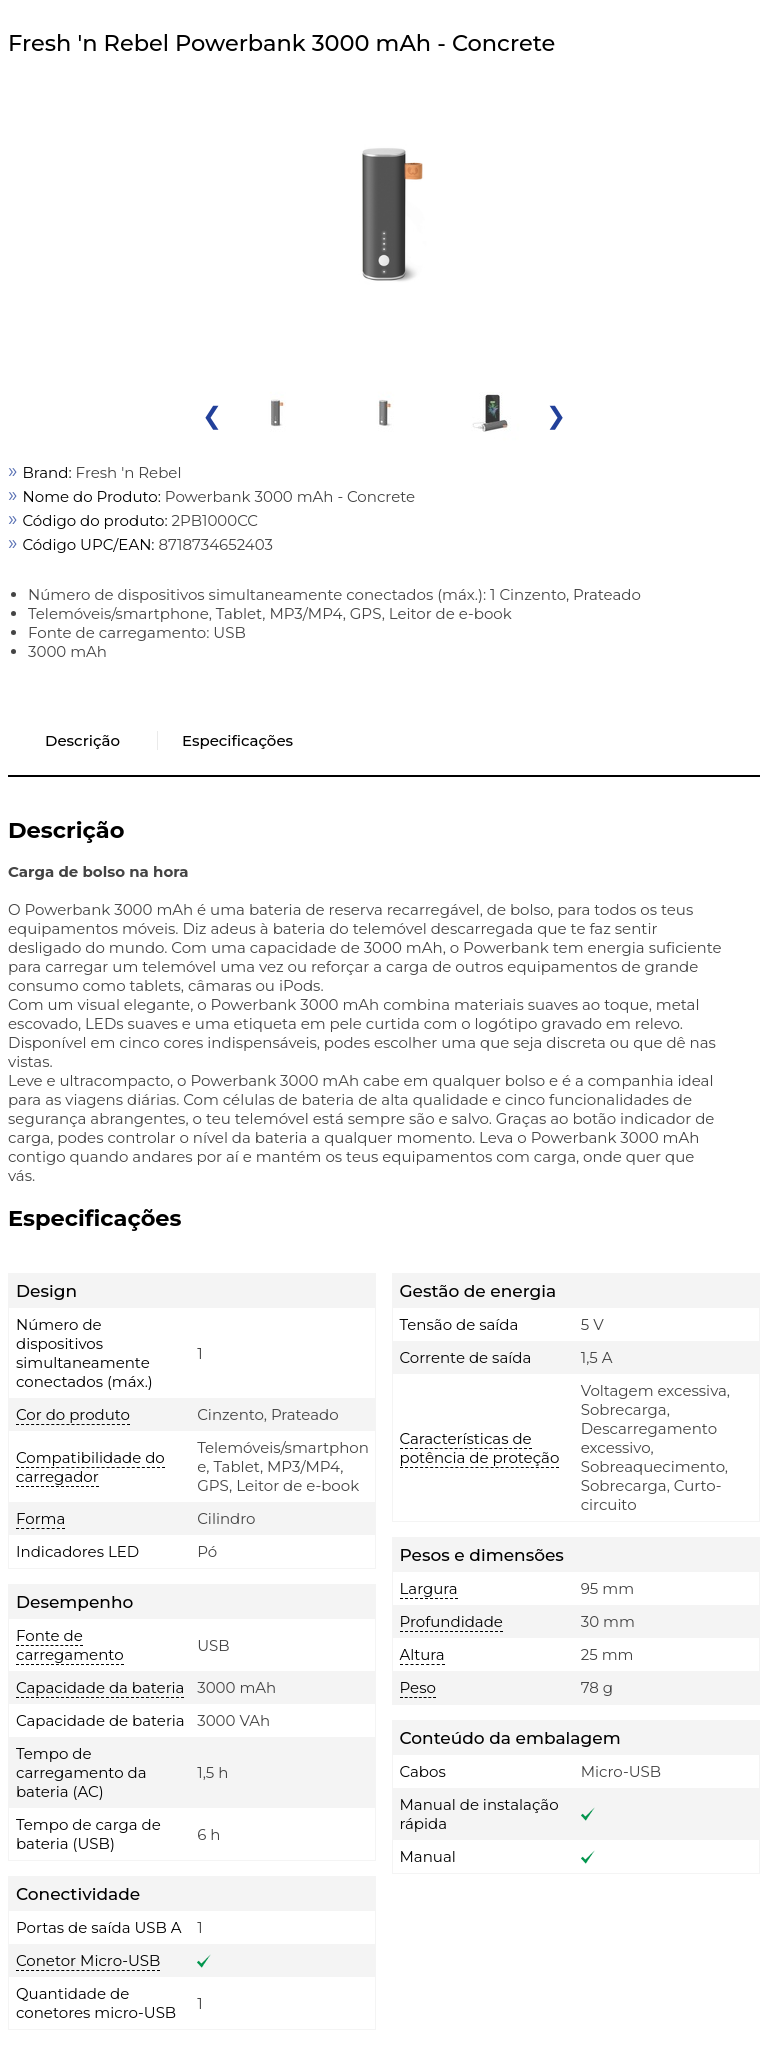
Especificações (237, 740)
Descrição (82, 740)
